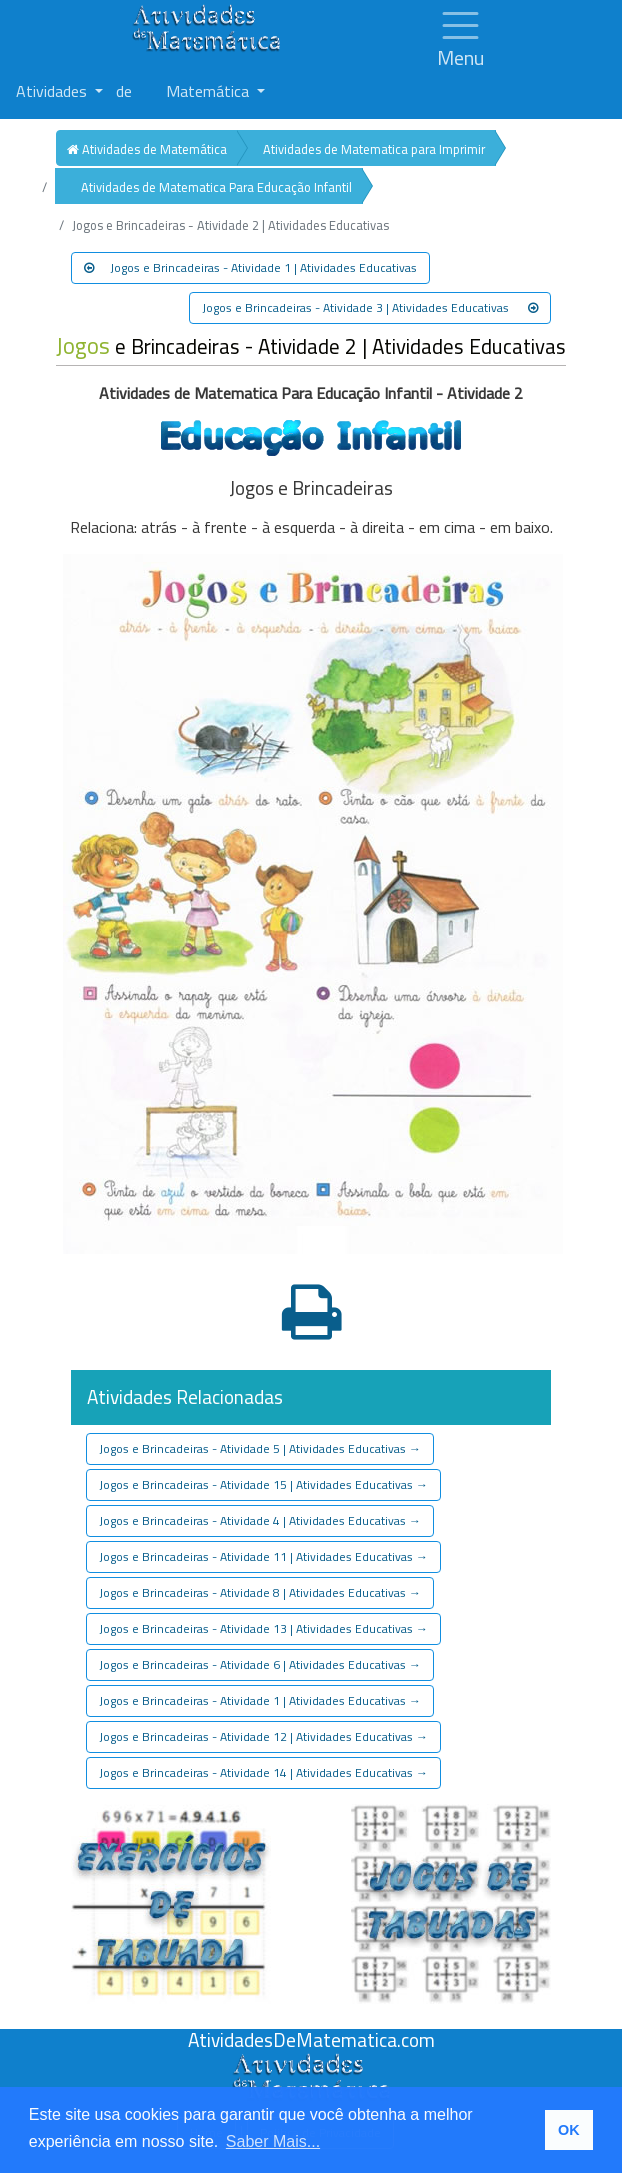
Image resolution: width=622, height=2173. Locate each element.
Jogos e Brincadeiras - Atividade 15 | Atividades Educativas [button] (263, 1484)
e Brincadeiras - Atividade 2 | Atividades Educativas (311, 346)
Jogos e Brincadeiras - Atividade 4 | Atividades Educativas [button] (260, 1520)
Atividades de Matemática (147, 149)
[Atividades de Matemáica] (311, 2064)
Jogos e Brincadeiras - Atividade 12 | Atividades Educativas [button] (263, 1736)
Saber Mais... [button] (273, 2141)
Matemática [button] (209, 91)
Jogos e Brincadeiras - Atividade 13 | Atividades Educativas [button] (263, 1628)
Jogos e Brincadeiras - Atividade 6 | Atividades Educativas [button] (260, 1664)
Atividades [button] (53, 91)
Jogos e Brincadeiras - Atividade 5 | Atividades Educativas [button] (260, 1448)
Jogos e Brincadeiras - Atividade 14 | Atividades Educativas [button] (263, 1772)
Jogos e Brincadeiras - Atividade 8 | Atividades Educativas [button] (260, 1592)
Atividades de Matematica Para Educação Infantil (216, 187)
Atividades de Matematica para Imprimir (374, 149)
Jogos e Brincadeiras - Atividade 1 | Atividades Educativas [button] (250, 267)
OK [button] (569, 2130)
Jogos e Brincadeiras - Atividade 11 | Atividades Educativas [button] (263, 1556)
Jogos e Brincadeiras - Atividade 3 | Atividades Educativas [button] (370, 307)
